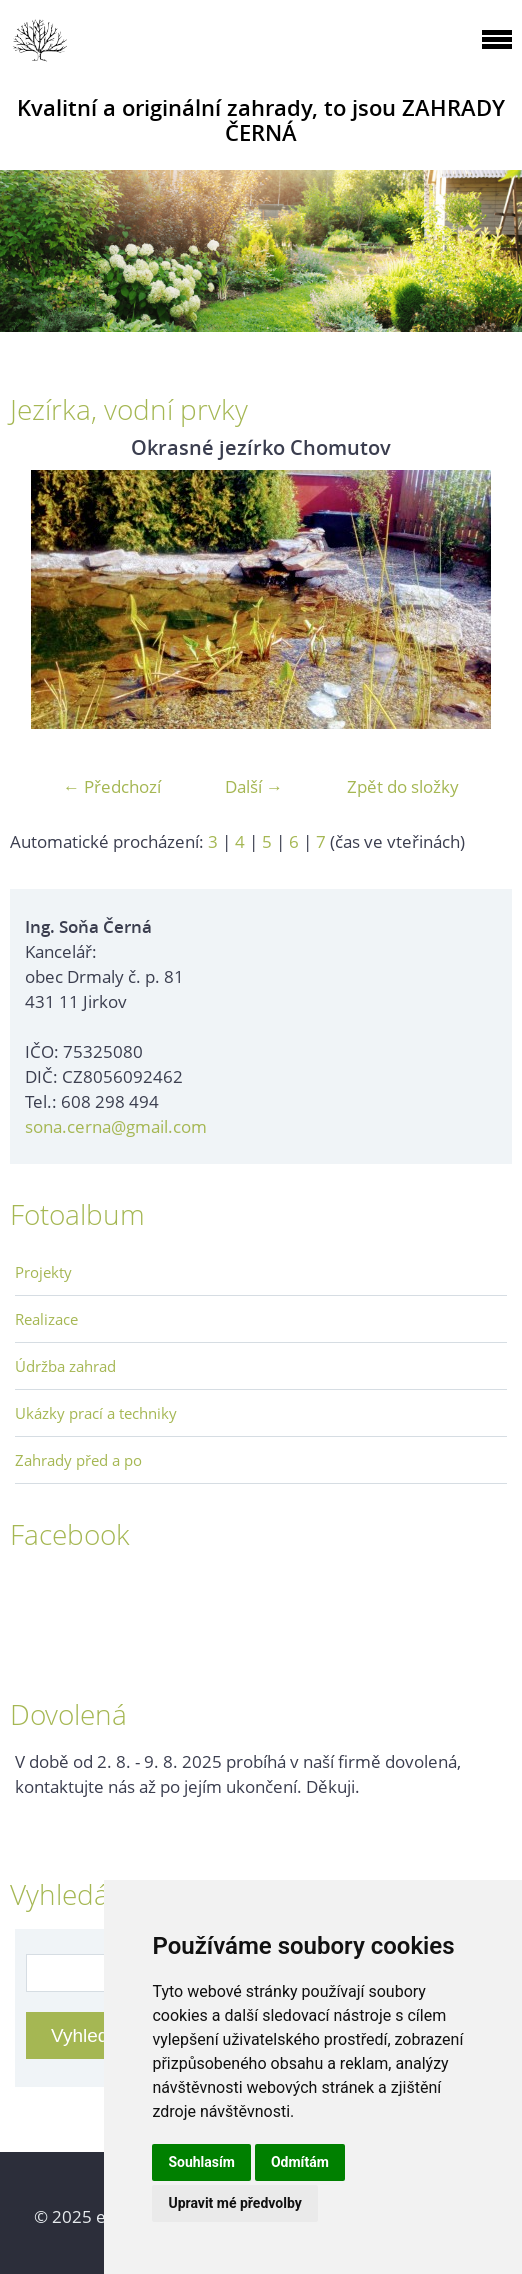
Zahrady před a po (78, 1460)
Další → (254, 786)
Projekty (43, 1272)
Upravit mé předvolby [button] (234, 2203)
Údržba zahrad (65, 1366)
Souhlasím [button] (201, 2162)
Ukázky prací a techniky (96, 1413)
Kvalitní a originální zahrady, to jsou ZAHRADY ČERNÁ (261, 120)
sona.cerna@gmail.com (116, 1126)
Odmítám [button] (300, 2162)
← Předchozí (112, 786)
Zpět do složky (403, 786)
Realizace (46, 1319)
